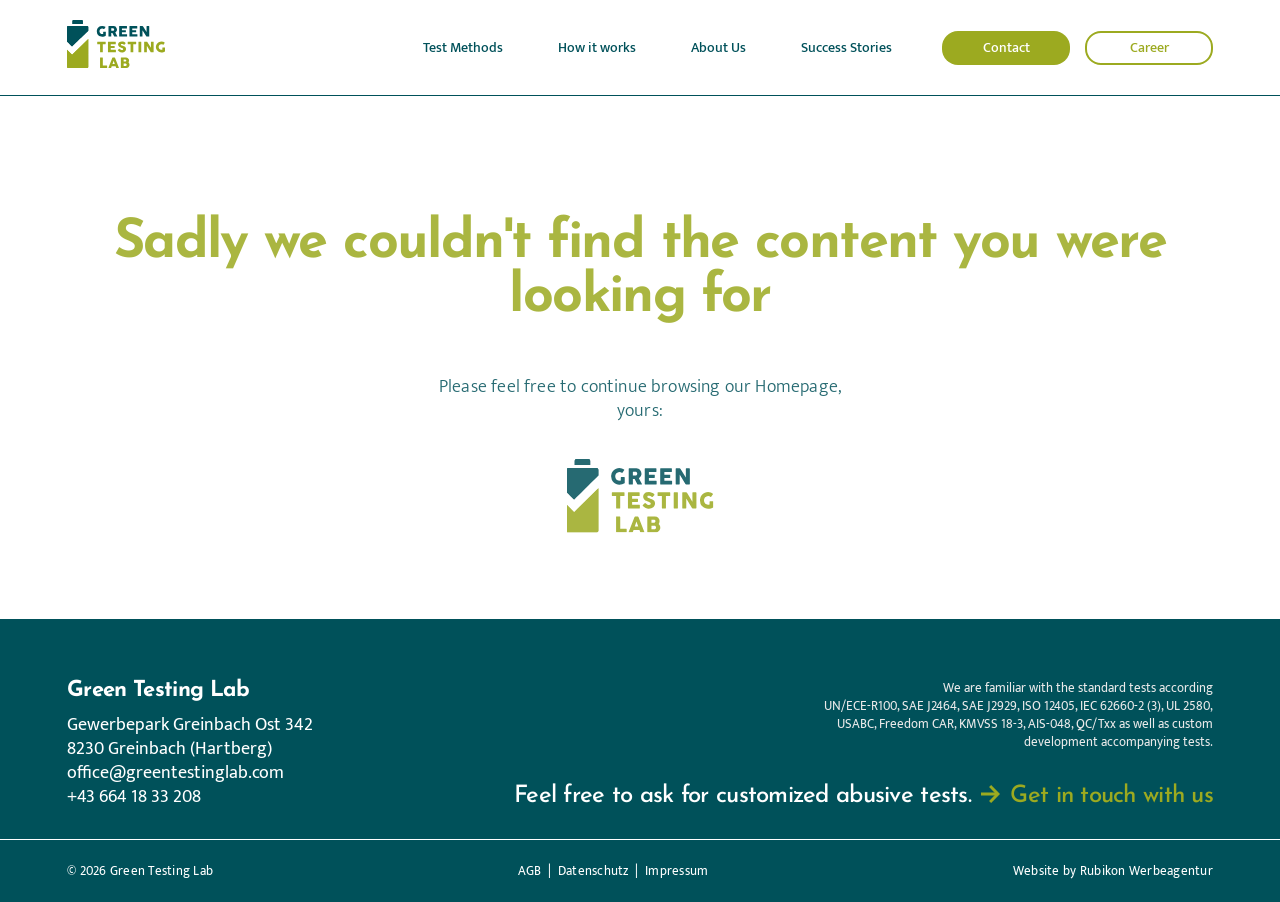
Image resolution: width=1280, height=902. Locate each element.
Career (1149, 47)
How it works (597, 47)
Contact (1006, 47)
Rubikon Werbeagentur (1146, 871)
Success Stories (846, 47)
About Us (718, 47)
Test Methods (463, 47)
